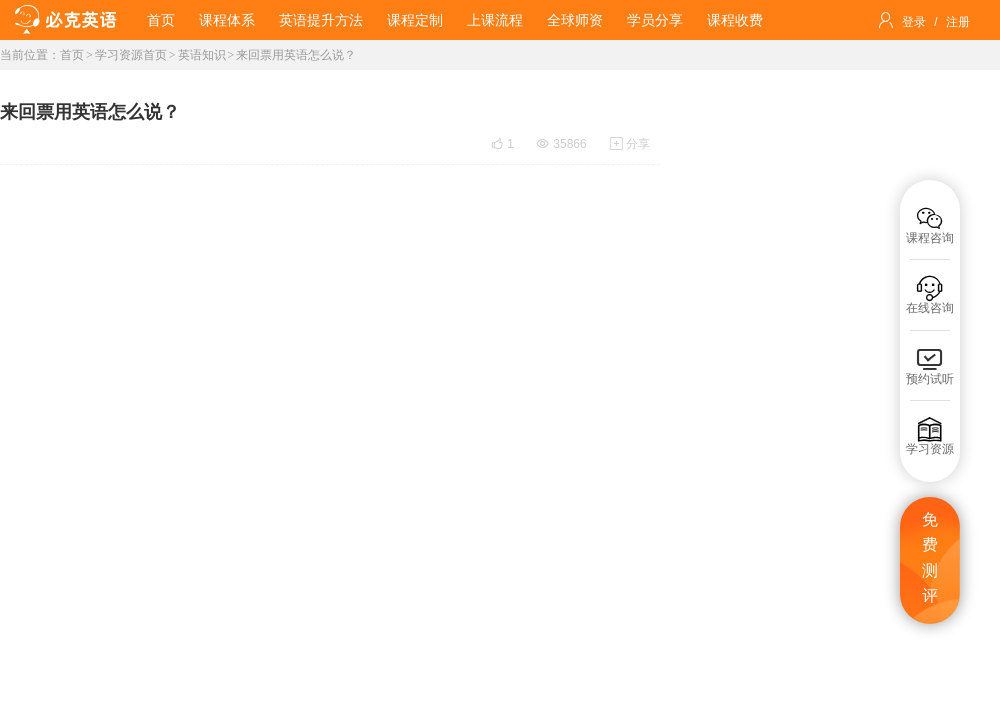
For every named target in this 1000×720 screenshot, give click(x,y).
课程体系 (227, 20)
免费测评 (930, 558)
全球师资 (575, 20)
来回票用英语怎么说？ (296, 55)
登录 (914, 22)
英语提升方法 (321, 20)
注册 (958, 22)
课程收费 (735, 20)
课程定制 (415, 20)
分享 (630, 144)
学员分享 (655, 20)
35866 (561, 144)
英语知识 (202, 55)
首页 (161, 20)
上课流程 (495, 20)
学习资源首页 (131, 55)
